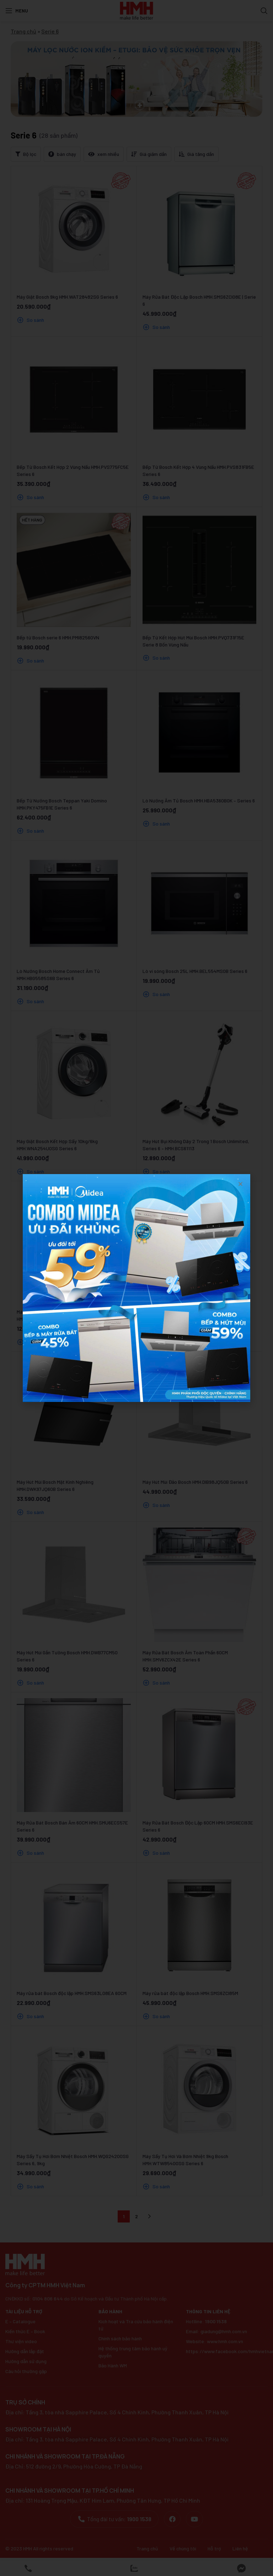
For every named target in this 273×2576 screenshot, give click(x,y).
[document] (136, 1288)
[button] (240, 1184)
